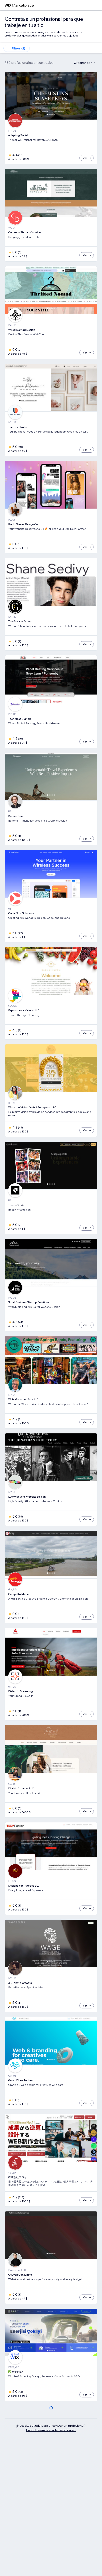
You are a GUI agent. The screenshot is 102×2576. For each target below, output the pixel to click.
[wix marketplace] (19, 5)
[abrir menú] (95, 5)
